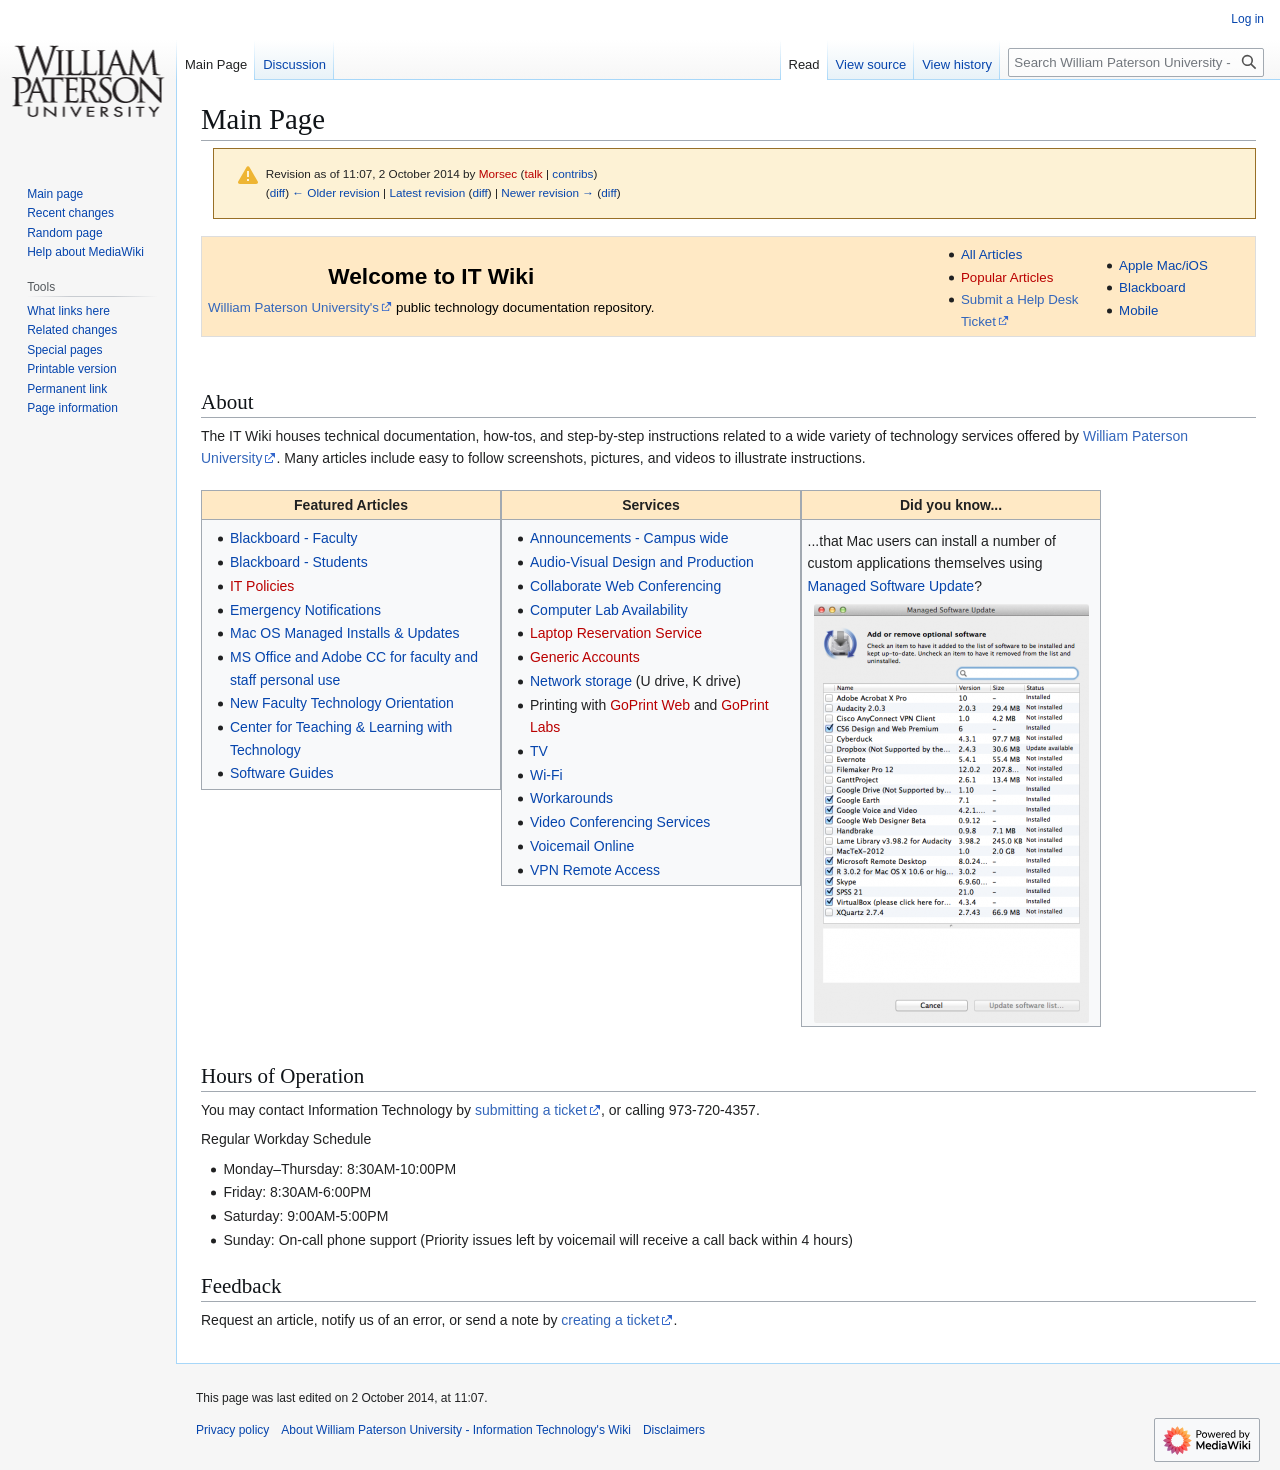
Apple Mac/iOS (1163, 265)
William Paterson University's (293, 307)
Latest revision (427, 192)
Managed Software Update (891, 586)
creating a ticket (610, 1320)
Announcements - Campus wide (629, 538)
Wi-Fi (546, 775)
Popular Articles (1007, 277)
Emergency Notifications (305, 610)
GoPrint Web (650, 705)
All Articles (991, 254)
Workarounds (571, 798)
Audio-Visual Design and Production (642, 562)
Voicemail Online (582, 846)
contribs (572, 173)
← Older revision (336, 192)
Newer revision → (547, 192)
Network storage (581, 681)
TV (539, 751)
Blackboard (1152, 287)
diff (277, 192)
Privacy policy (232, 1430)
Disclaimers (674, 1430)
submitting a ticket (531, 1110)
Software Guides (282, 773)
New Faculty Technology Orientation (342, 703)
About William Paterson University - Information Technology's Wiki (456, 1430)
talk (533, 173)
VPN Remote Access (595, 870)
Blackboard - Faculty (294, 538)
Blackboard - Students (299, 562)
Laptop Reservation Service (616, 633)
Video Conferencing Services (620, 822)
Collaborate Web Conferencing (625, 586)
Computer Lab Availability (609, 610)
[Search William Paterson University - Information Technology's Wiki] (1136, 62)
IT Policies (262, 586)
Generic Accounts (585, 657)
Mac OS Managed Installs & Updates (345, 633)
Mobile (1138, 310)
